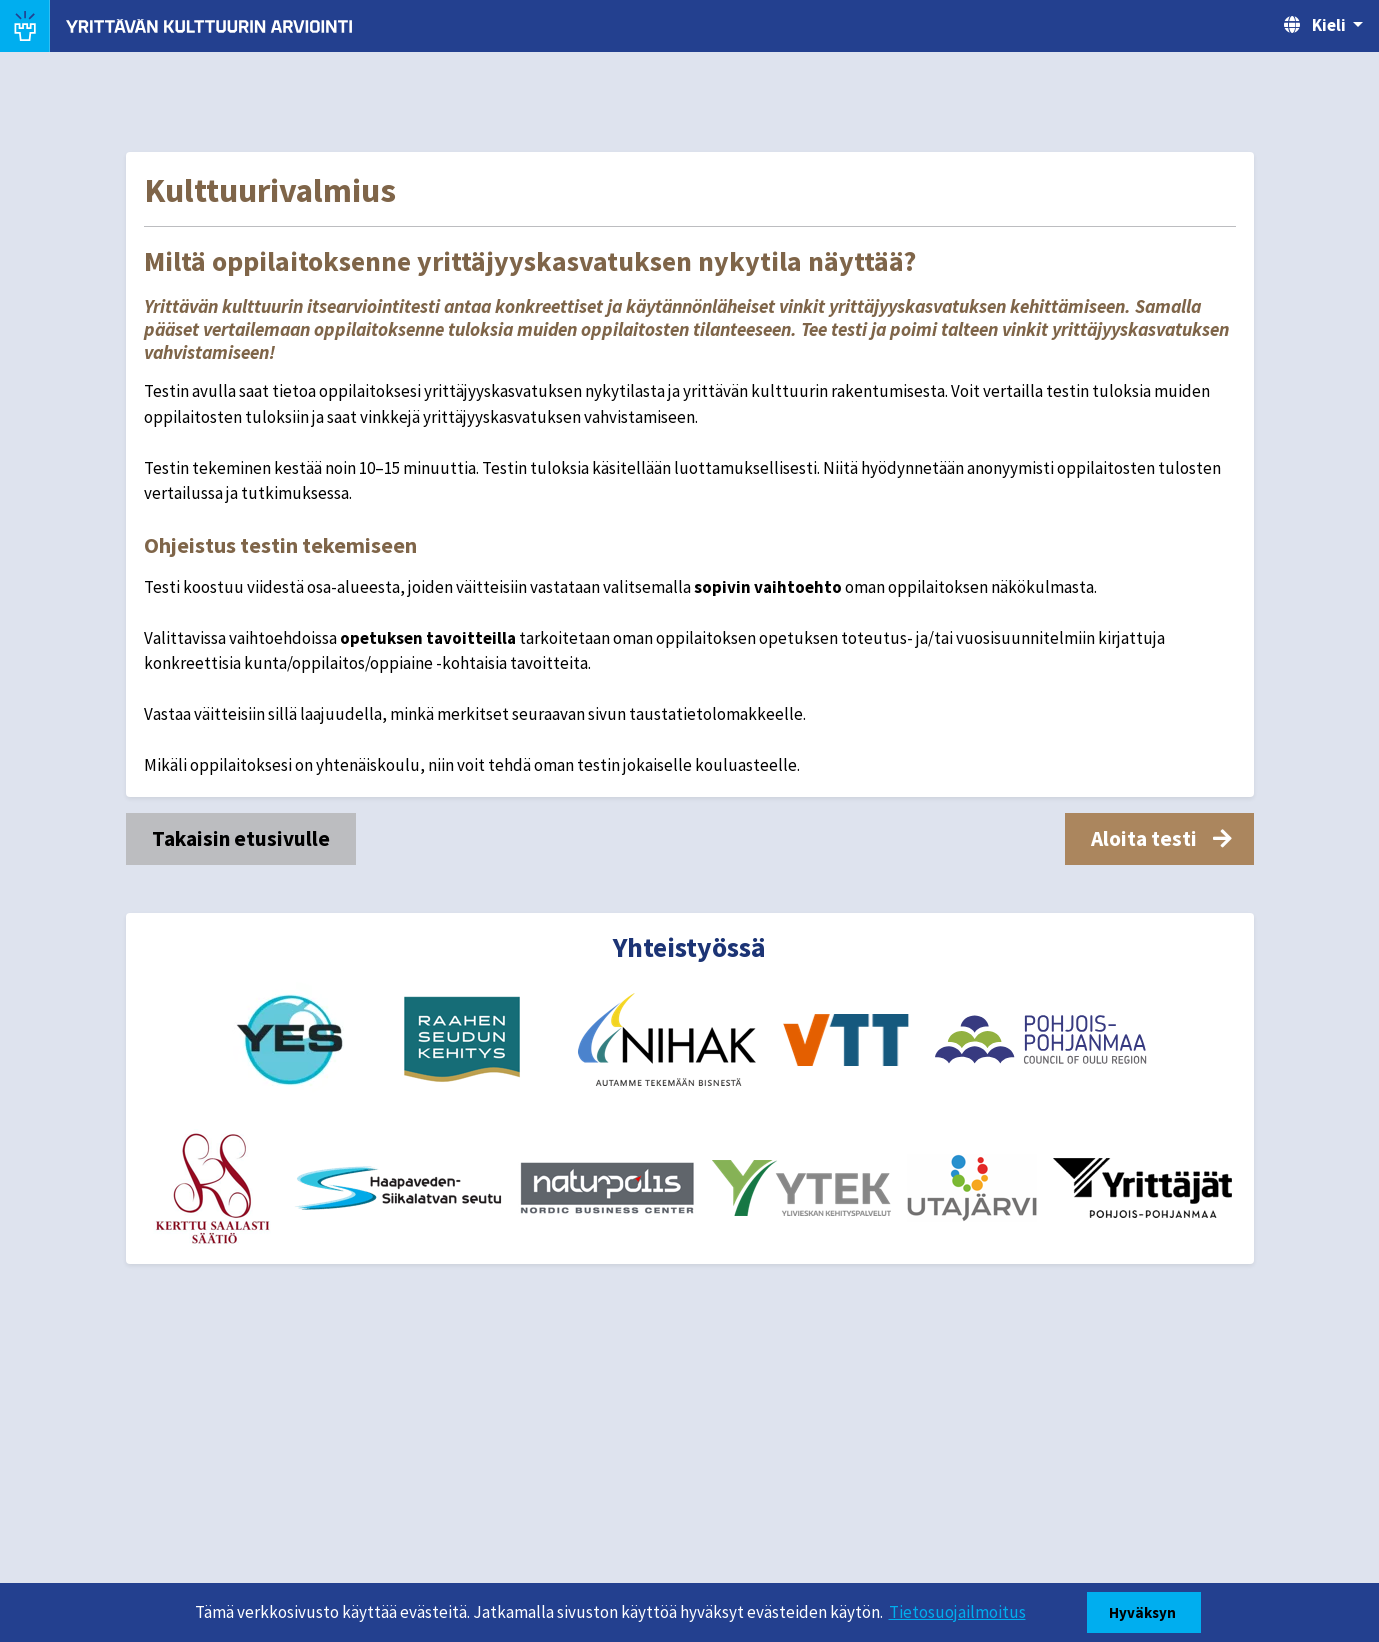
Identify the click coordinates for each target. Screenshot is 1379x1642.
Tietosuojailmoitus (957, 1612)
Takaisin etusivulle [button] (241, 838)
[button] (1159, 839)
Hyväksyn (1144, 1612)
